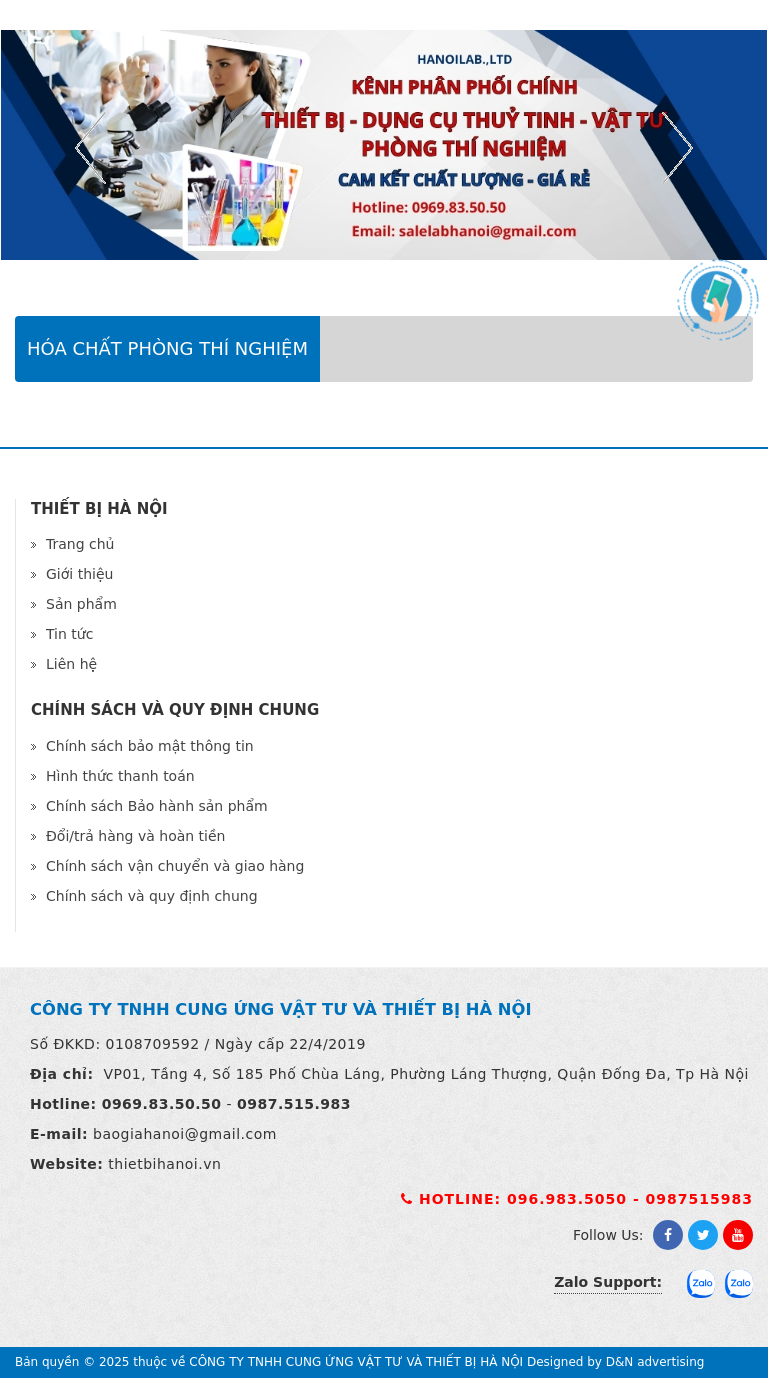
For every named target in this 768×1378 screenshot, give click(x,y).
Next (677, 148)
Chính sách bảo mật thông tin (150, 746)
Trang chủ (80, 544)
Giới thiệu (79, 574)
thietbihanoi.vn (164, 1164)
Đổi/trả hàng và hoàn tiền (135, 836)
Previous (90, 148)
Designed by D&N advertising (615, 1362)
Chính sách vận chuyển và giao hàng (175, 866)
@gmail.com (231, 1134)
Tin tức (69, 634)
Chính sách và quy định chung (152, 896)
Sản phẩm (81, 604)
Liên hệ (71, 664)
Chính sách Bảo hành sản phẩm (157, 806)
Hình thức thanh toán (120, 776)
